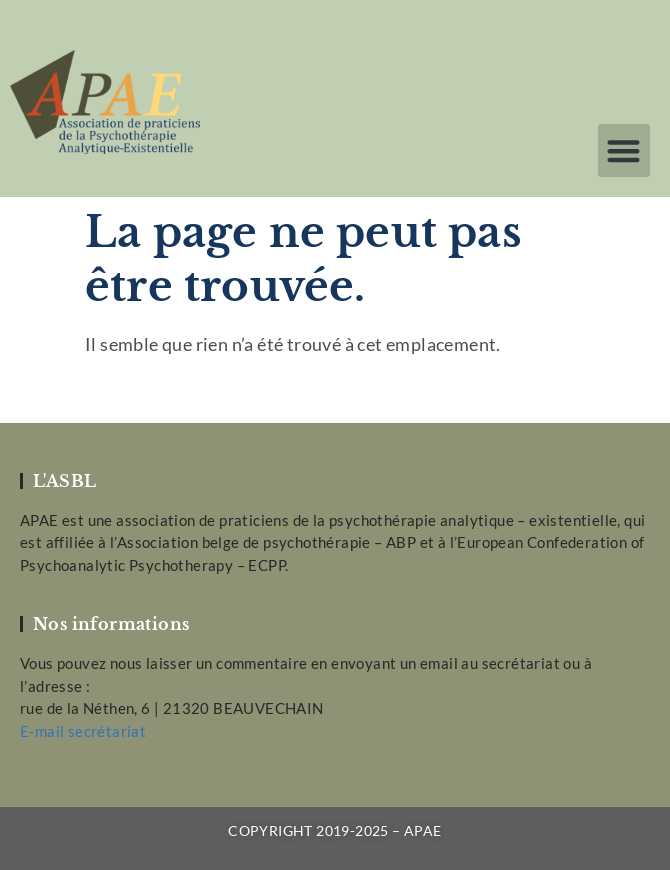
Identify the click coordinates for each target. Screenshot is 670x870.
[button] (624, 150)
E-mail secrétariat (83, 731)
